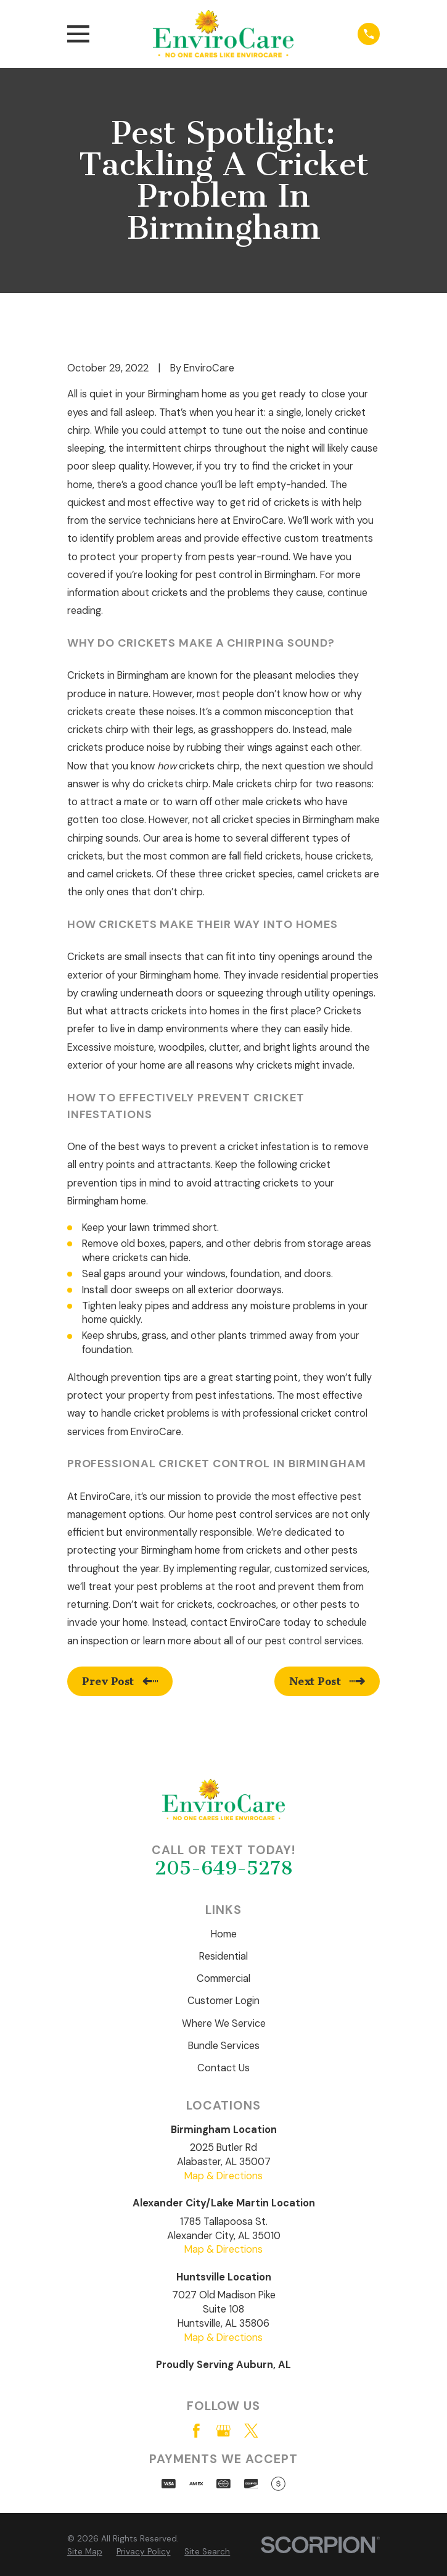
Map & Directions (223, 2175)
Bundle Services (224, 2045)
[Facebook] (196, 2431)
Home (224, 1934)
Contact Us (223, 2067)
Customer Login (223, 2000)
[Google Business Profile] (223, 2431)
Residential (223, 1956)
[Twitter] (251, 2431)
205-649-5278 (224, 1868)
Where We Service (224, 2023)
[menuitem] (84, 2552)
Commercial (223, 1978)
